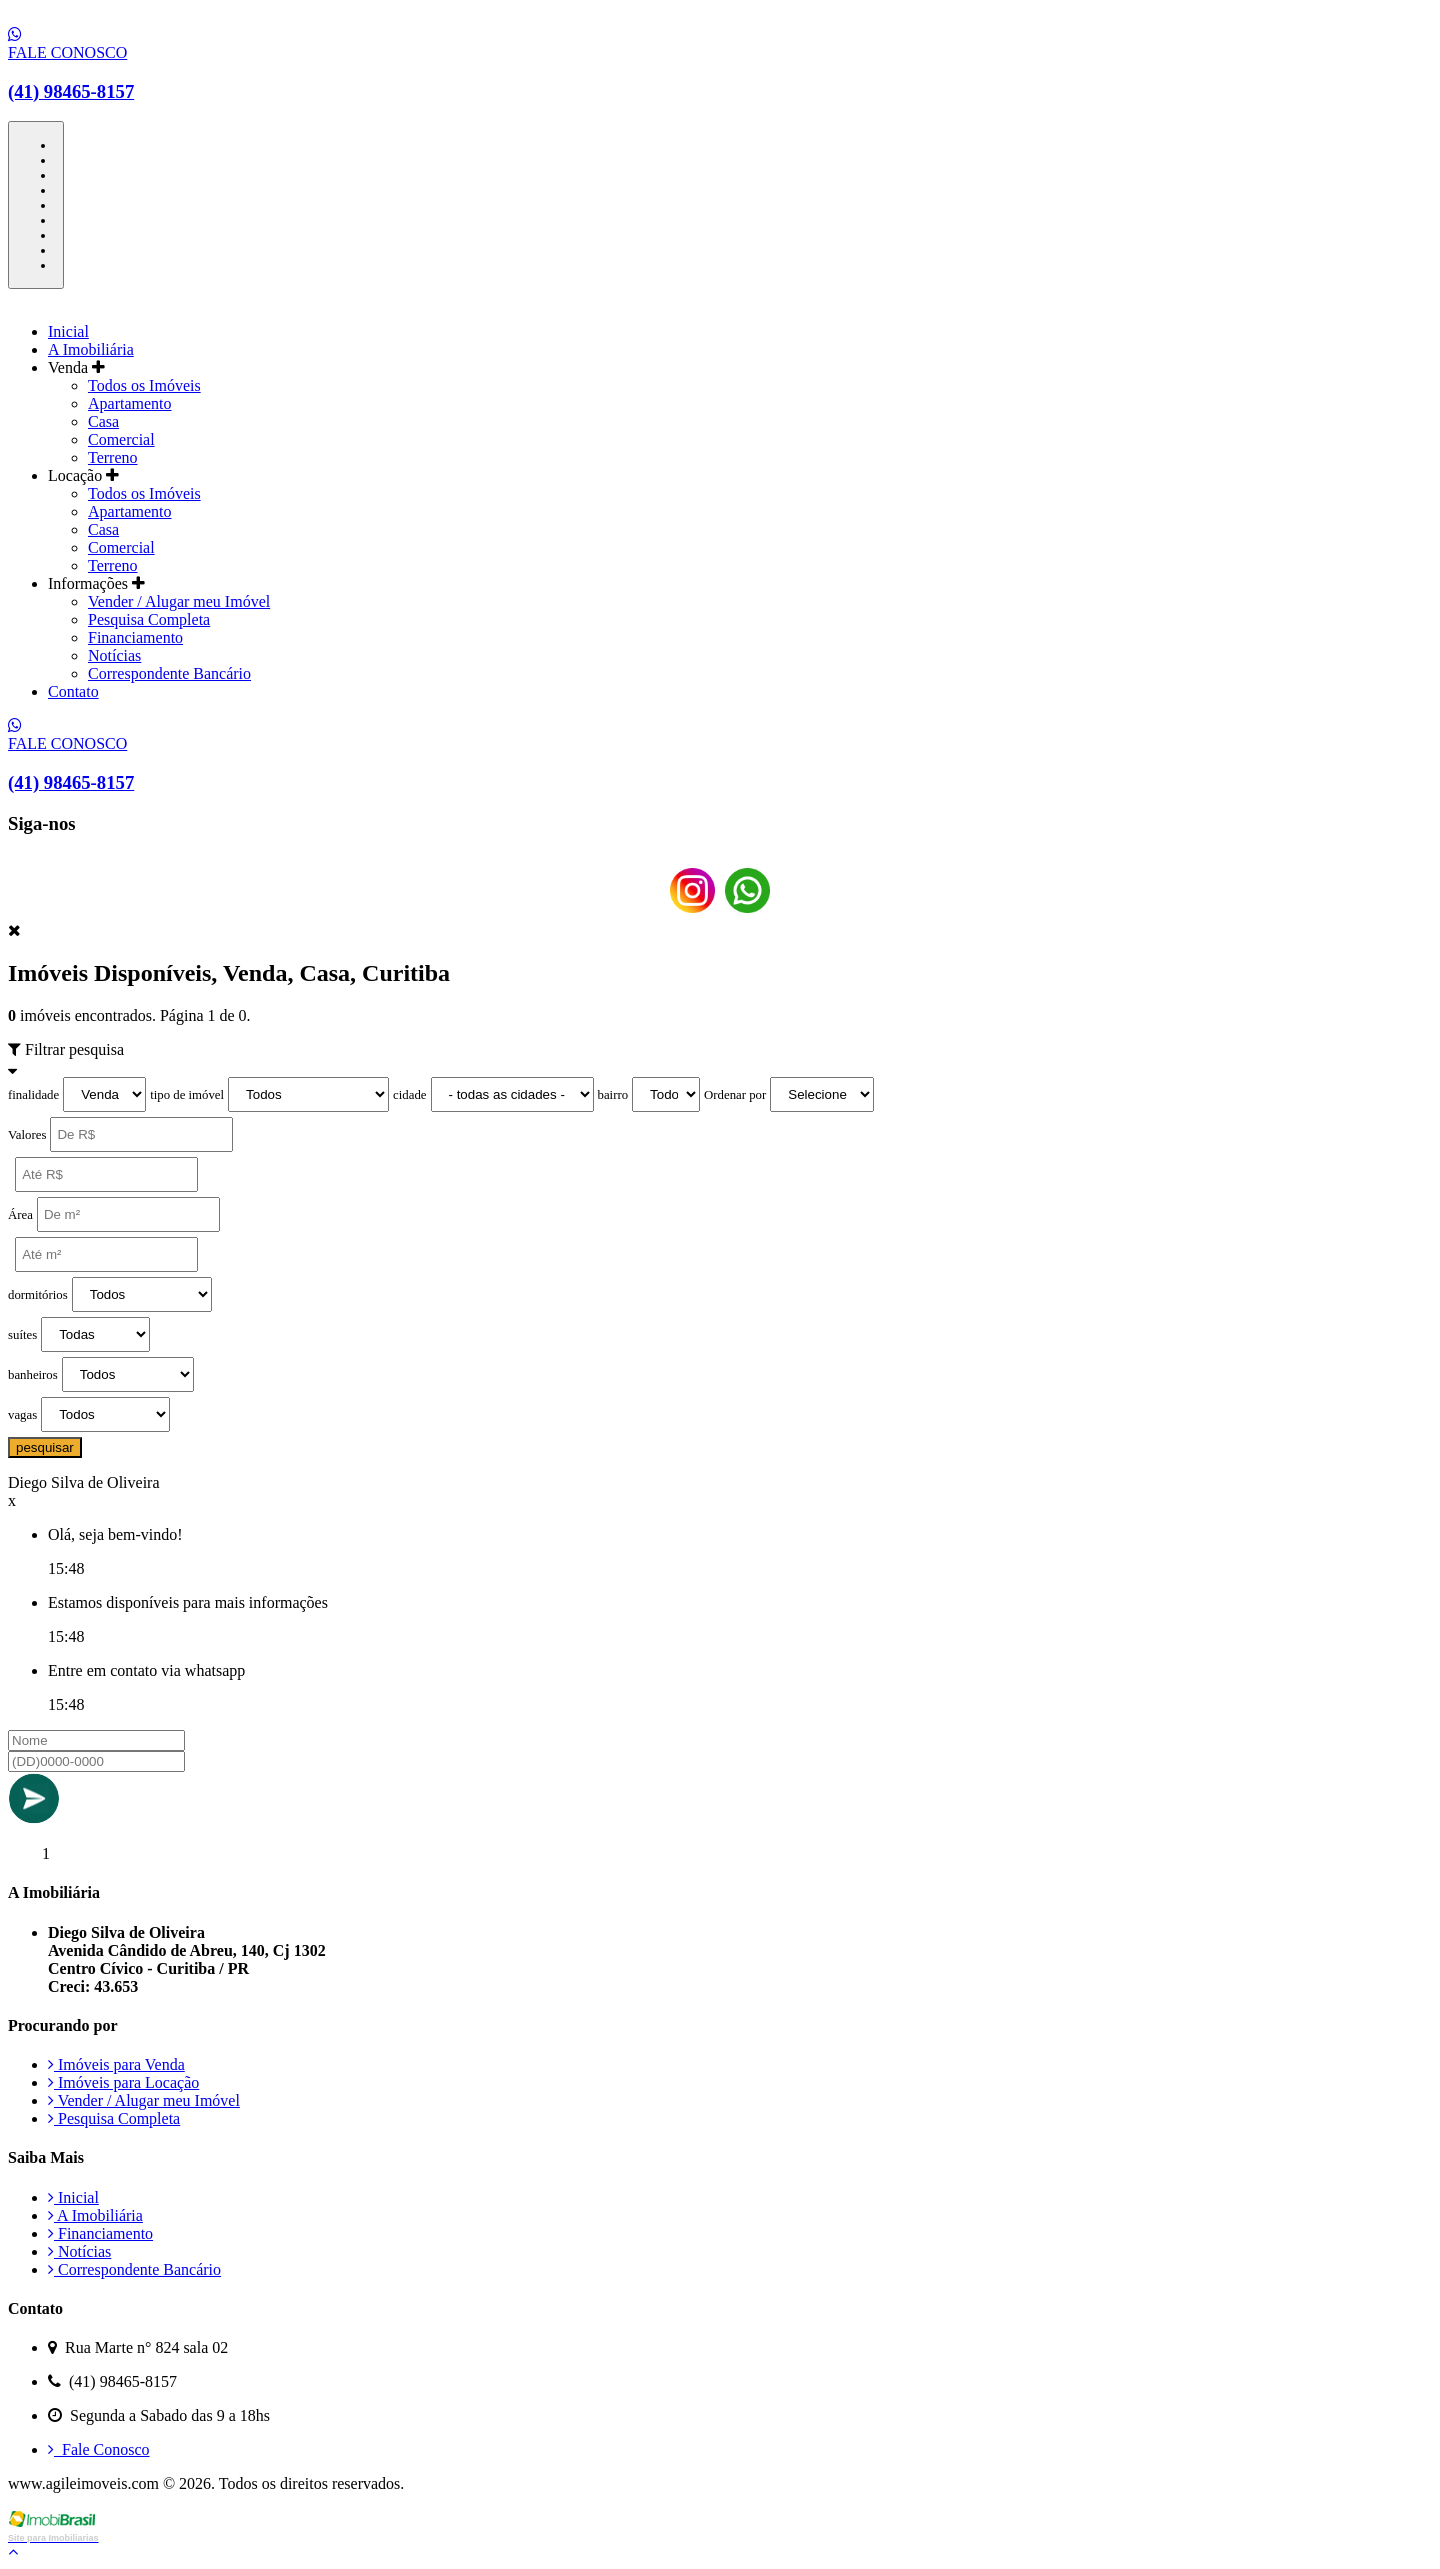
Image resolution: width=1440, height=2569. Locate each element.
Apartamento (130, 403)
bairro (613, 1095)
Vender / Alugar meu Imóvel (179, 601)
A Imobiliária (91, 349)
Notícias (114, 655)
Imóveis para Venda (116, 2064)
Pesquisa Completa (149, 619)
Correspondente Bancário (169, 673)
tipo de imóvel (187, 1095)
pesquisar (45, 1447)
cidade (409, 1095)
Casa (103, 421)
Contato (73, 691)
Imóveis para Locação (123, 2082)
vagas (22, 1415)
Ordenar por (735, 1095)
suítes (22, 1335)
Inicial (68, 331)
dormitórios (38, 1295)
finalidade (33, 1095)
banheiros (33, 1375)
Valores (27, 1135)
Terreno (113, 457)
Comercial (121, 439)
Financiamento (135, 637)
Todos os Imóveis (144, 385)
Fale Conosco (99, 2449)
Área (20, 1215)
